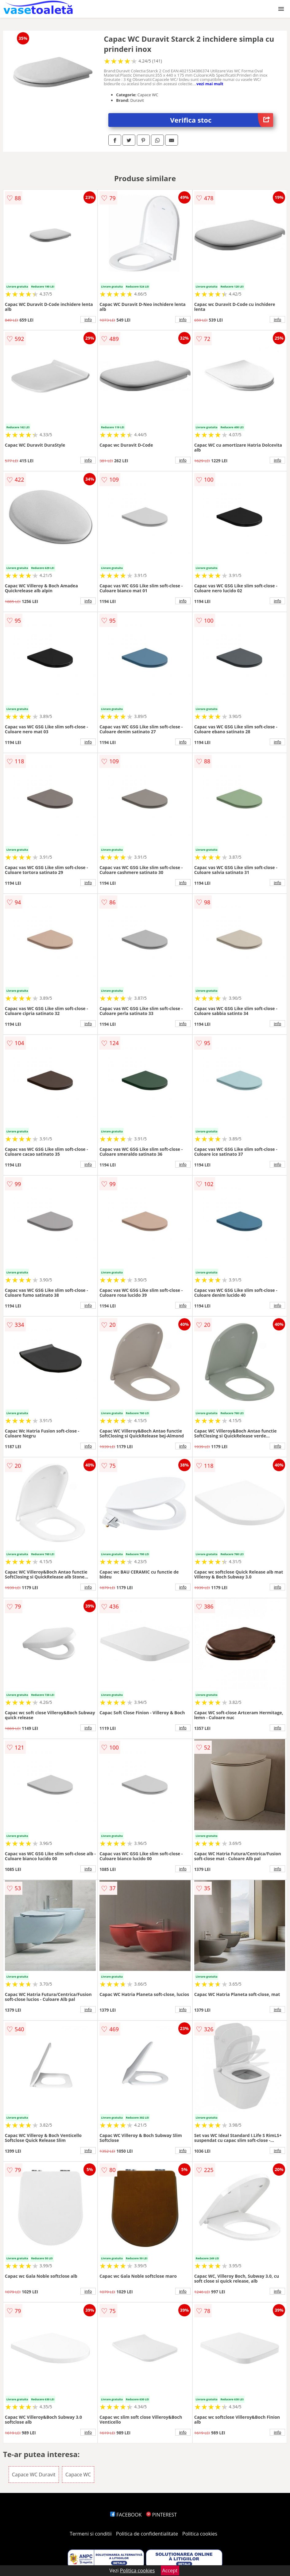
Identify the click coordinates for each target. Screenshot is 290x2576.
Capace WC (78, 2474)
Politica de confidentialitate (147, 2533)
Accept (170, 2570)
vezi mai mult (209, 83)
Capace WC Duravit (34, 2474)
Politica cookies (199, 2533)
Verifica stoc (221, 120)
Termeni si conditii (91, 2533)
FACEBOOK (126, 2514)
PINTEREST (161, 2514)
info (88, 319)
